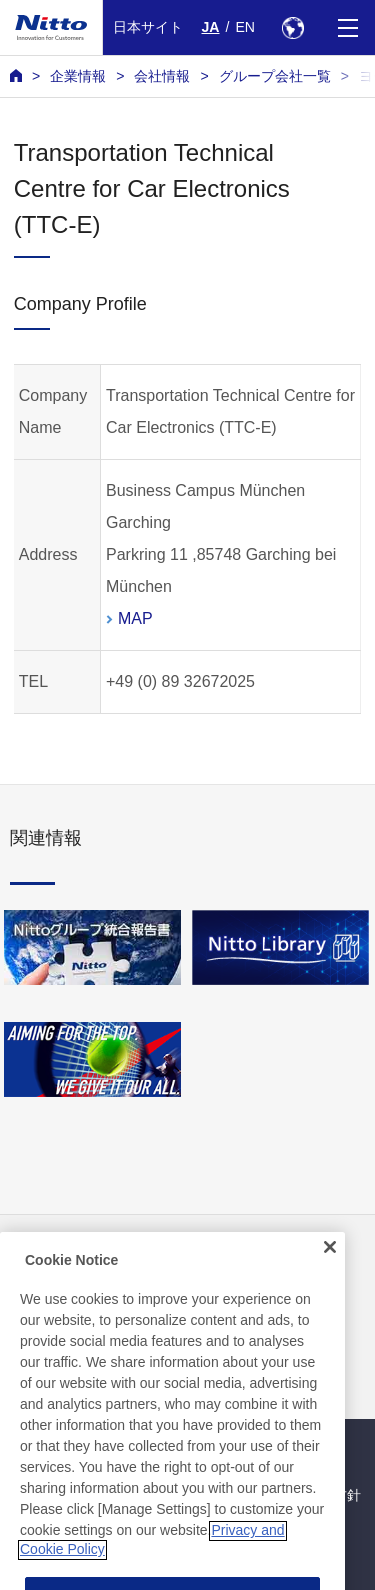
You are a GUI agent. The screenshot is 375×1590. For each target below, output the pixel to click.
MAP (135, 618)
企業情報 (78, 76)
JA (211, 27)
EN (245, 27)
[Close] (330, 1267)
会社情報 (162, 76)
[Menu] (347, 27)
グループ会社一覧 (275, 76)
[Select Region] (292, 27)
